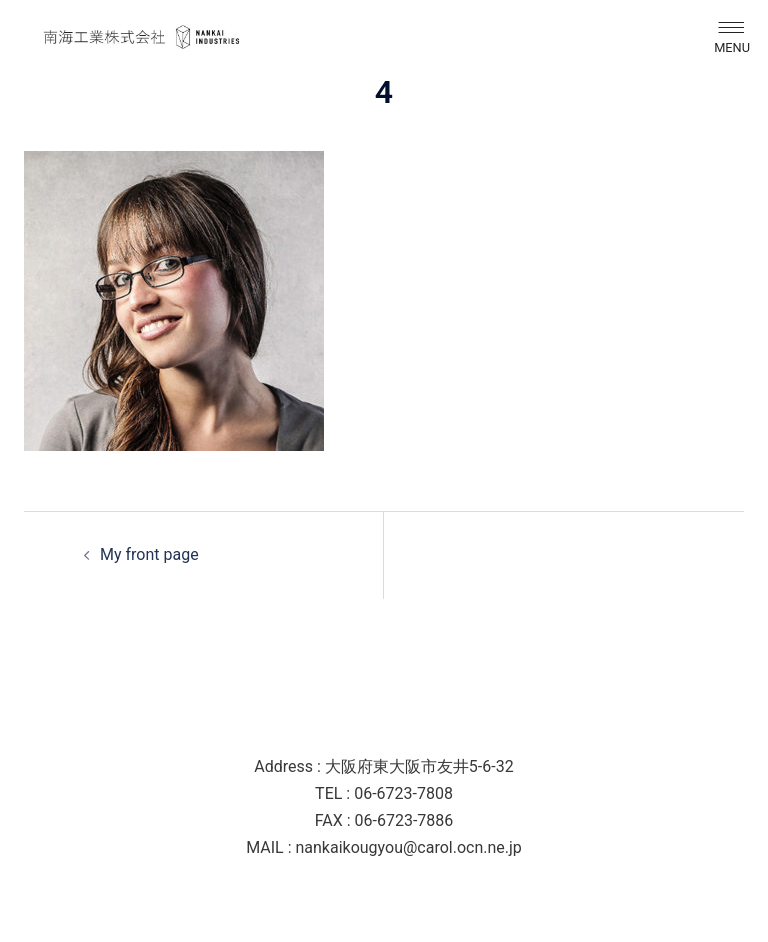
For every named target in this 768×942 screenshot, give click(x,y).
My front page (149, 554)
